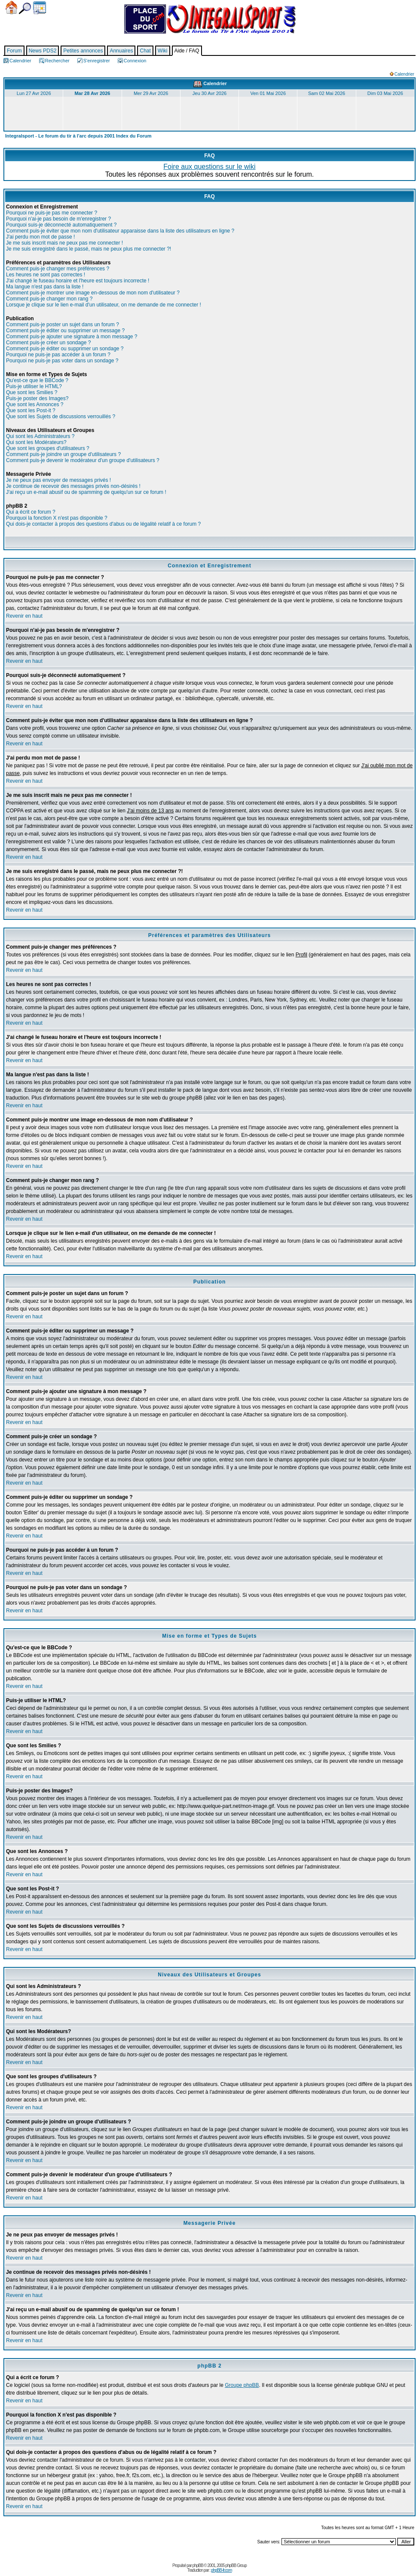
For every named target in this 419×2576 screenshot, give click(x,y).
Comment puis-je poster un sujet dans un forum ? (62, 325)
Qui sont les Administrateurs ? (40, 436)
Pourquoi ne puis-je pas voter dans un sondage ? (62, 361)
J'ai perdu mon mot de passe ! (40, 237)
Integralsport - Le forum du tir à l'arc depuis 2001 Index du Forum (78, 135)
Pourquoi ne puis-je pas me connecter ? (51, 213)
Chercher (25, 8)
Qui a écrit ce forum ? (30, 512)
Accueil (11, 7)
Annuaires (121, 51)
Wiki (163, 51)
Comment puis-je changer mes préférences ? (57, 269)
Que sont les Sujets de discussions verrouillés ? (60, 417)
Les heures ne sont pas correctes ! (45, 275)
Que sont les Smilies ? (31, 392)
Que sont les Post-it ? (30, 410)
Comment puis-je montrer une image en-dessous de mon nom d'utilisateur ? (93, 293)
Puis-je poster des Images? (37, 398)
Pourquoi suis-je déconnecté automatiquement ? (61, 225)
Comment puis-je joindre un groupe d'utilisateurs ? (63, 454)
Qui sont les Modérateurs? (36, 442)
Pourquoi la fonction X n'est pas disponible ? (56, 518)
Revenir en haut (24, 616)
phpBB (198, 2565)
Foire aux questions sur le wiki (209, 166)
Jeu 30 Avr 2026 (209, 93)
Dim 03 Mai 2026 (385, 93)
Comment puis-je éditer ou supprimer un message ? (65, 331)
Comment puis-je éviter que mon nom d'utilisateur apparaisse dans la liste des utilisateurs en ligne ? (120, 231)
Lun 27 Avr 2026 (34, 93)
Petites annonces (83, 51)
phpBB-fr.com (221, 2570)
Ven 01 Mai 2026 (268, 93)
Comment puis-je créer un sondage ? (48, 343)
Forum (14, 51)
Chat (145, 51)
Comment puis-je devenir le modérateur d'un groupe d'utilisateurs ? (82, 460)
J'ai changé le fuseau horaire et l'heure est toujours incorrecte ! (77, 281)
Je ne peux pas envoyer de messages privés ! (58, 480)
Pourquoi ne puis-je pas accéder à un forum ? (58, 355)
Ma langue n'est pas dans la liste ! (44, 287)
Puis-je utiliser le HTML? (34, 386)
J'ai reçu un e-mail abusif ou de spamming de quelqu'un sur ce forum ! (86, 492)
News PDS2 (43, 51)
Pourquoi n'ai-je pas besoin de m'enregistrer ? (58, 219)
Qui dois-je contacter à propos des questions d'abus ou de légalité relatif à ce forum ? (103, 524)
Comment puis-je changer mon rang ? (49, 299)
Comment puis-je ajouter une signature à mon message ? (72, 337)
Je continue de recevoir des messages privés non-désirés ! (73, 486)
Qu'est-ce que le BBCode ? (37, 380)
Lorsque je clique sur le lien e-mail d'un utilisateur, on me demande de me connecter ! (103, 305)
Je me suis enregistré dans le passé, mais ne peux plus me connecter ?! (88, 249)
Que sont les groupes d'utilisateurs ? (47, 448)
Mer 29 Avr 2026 (151, 93)
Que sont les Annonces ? (34, 404)
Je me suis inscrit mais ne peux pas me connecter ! (64, 243)
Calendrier (39, 7)
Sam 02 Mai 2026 (326, 93)
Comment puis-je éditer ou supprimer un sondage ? (64, 349)
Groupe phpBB (242, 2385)
